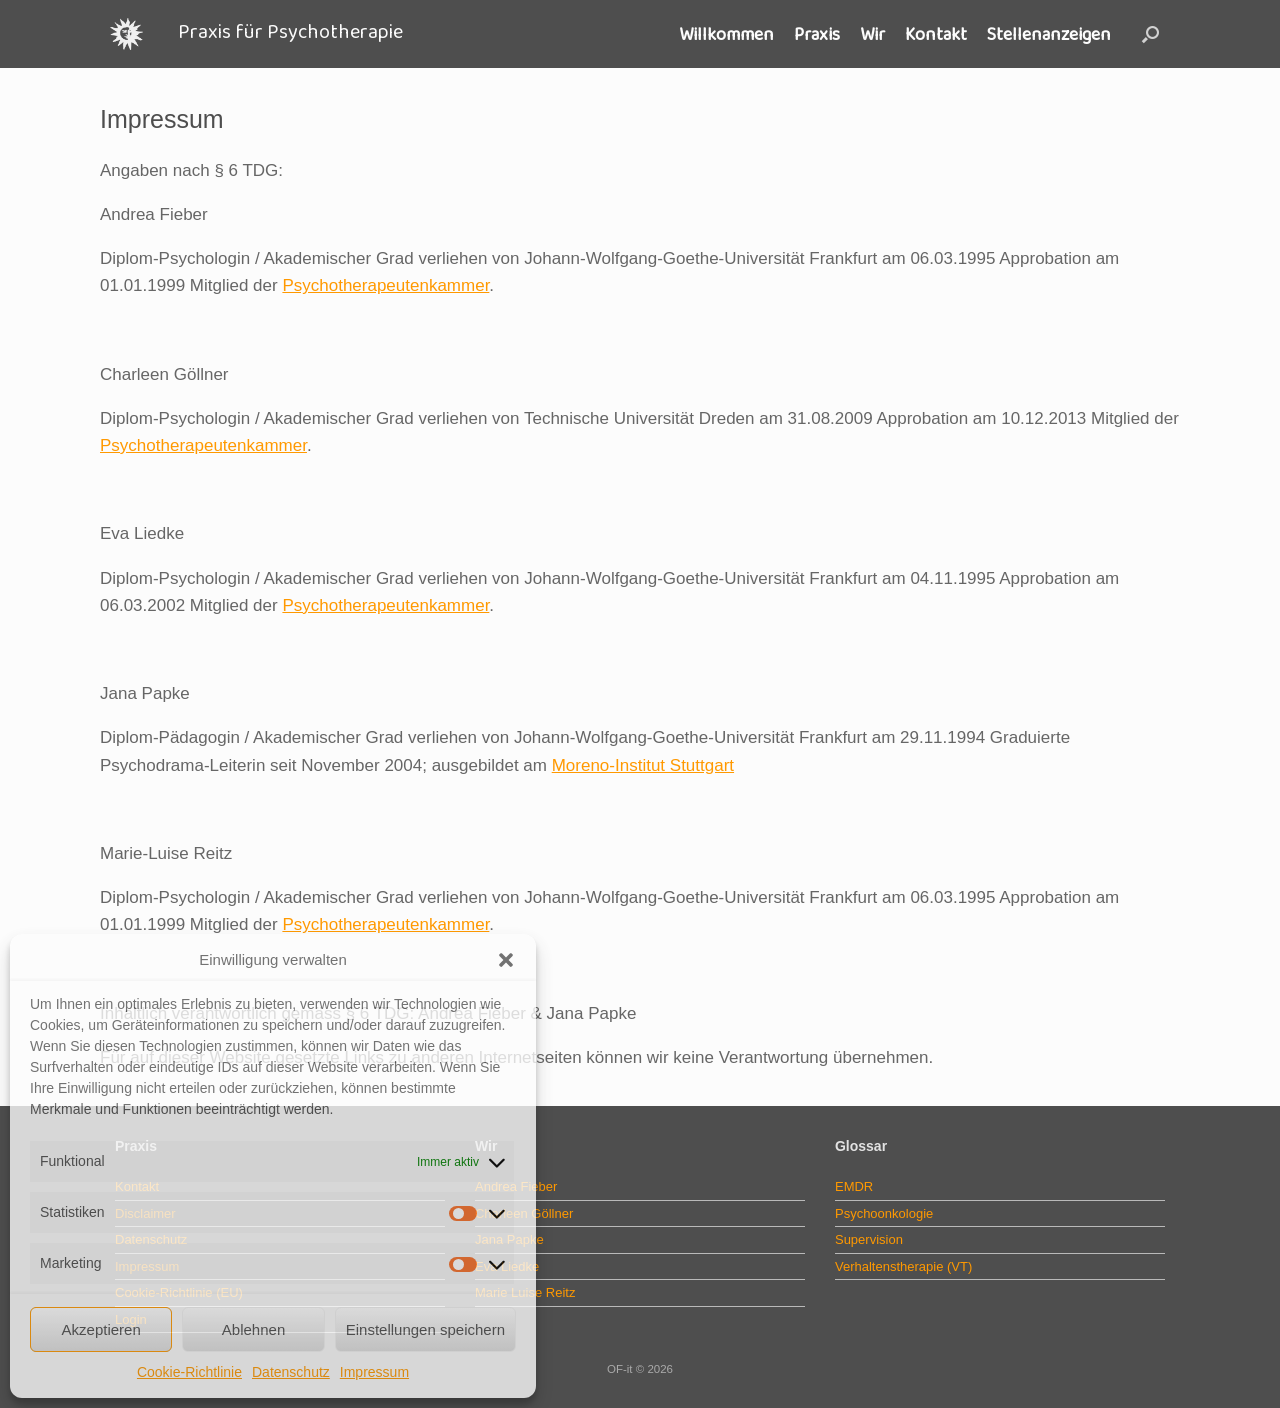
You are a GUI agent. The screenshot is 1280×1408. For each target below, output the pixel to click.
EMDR (854, 1186)
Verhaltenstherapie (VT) (903, 1266)
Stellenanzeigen (1049, 34)
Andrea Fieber (516, 1186)
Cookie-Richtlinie (189, 1372)
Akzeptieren (101, 1329)
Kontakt (936, 34)
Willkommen (726, 34)
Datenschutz (291, 1372)
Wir (872, 34)
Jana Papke (509, 1239)
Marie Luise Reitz (525, 1292)
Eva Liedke (507, 1266)
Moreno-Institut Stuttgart (643, 765)
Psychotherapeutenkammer (385, 285)
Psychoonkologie (884, 1213)
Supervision (869, 1239)
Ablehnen (253, 1329)
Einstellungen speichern (425, 1329)
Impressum (374, 1372)
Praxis (817, 34)
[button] (506, 960)
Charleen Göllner (524, 1213)
